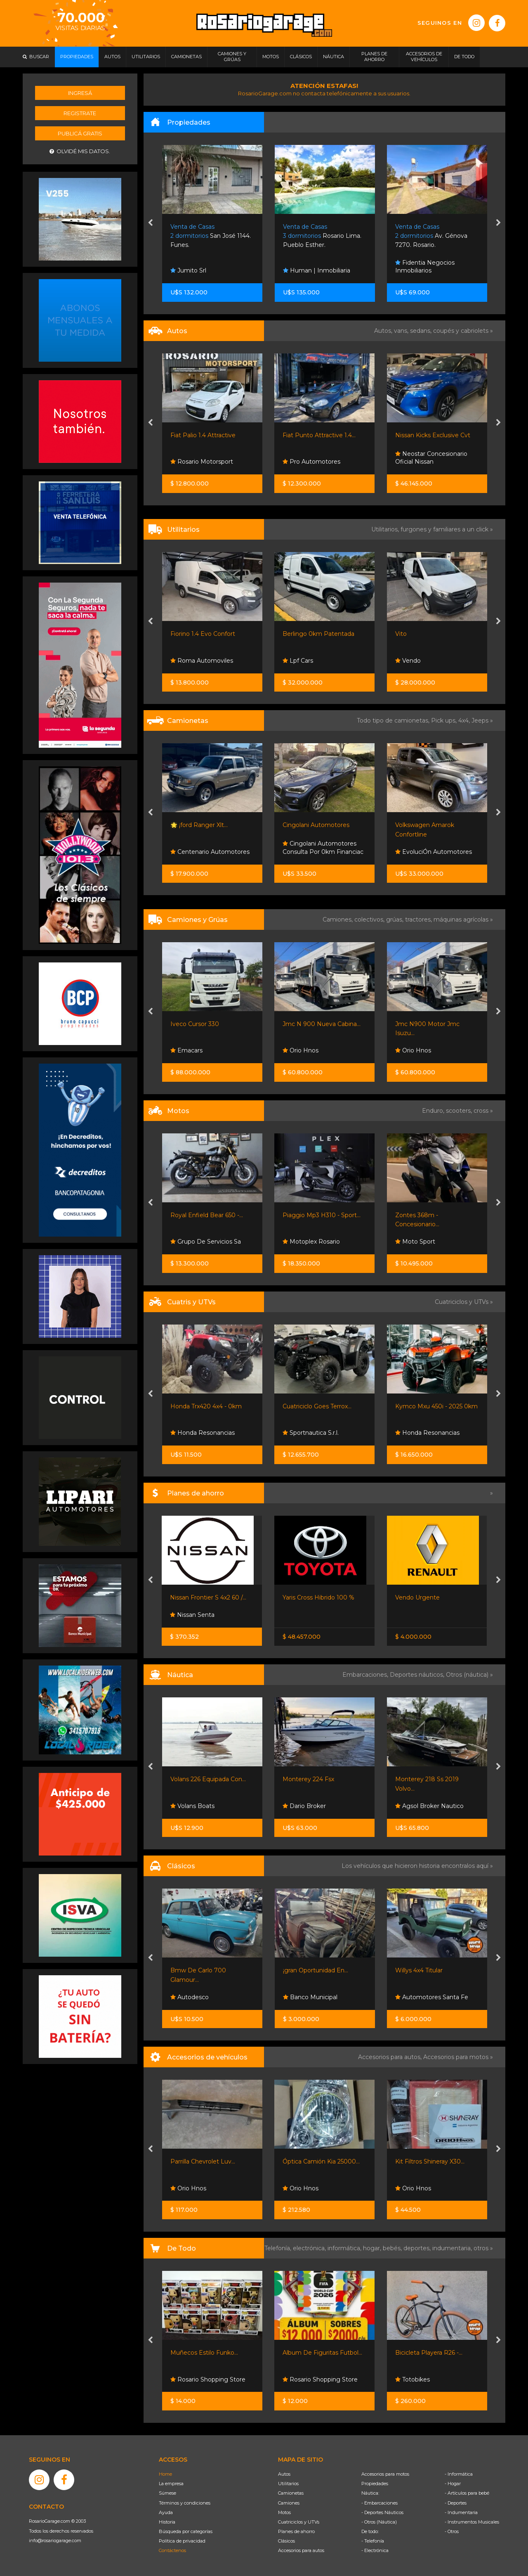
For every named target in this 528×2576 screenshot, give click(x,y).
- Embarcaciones (379, 2503)
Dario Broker (304, 1806)
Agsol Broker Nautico (429, 1806)
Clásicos (286, 2541)
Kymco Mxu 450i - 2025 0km (436, 1406)
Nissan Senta (192, 1615)
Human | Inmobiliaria (316, 270)
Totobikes (412, 2379)
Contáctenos (172, 2550)
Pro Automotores (311, 461)
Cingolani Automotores (316, 825)
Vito (401, 633)
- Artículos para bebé (467, 2493)
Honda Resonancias (202, 1432)
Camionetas (291, 2493)
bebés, (393, 2248)
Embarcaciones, (366, 1674)
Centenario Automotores (210, 852)
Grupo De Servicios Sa (205, 1241)
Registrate (80, 113)
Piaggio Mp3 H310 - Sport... (322, 1215)
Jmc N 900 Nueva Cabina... (322, 1024)
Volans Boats (192, 1806)
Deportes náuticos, (418, 1674)
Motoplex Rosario (311, 1241)
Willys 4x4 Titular (419, 1970)
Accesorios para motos (455, 2057)
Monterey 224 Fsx (308, 1779)
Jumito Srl (188, 270)
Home (165, 2474)
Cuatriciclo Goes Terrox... (317, 1406)
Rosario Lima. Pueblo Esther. (322, 236)
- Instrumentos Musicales (472, 2522)
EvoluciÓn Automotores (433, 852)
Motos (284, 2512)
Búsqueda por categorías (185, 2531)
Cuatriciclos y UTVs (298, 2522)
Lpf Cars (298, 660)
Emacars (186, 1050)
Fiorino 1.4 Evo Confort (202, 633)
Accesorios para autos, (390, 2057)
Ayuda (166, 2512)
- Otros (452, 2531)
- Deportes (456, 2503)
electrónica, (310, 2248)
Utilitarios (288, 2483)
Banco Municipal (310, 1997)
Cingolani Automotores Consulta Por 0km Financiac (323, 848)
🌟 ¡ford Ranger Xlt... (199, 825)
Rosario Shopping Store (207, 2379)
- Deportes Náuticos (382, 2512)
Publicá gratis (80, 133)
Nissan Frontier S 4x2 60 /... (208, 1597)
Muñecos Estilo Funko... (204, 2352)
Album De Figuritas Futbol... (322, 2352)
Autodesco (189, 1997)
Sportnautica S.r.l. (311, 1432)
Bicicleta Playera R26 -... (428, 2352)
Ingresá (80, 93)
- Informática (459, 2474)
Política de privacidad (182, 2541)
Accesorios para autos (301, 2550)
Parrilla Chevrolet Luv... (202, 2161)
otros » (483, 2248)
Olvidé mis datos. (80, 151)
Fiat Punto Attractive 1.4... (319, 435)
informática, (345, 2248)
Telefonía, (278, 2248)
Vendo (408, 660)
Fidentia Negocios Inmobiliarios (425, 267)
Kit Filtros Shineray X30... (429, 2161)
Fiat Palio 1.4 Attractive (203, 435)
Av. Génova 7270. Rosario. (431, 236)
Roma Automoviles (201, 660)
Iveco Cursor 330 (194, 1024)
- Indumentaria (461, 2512)
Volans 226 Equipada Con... (208, 1779)
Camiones (288, 2503)
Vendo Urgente (417, 1597)
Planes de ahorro (296, 2531)
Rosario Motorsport (201, 461)
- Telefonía (372, 2541)
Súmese (167, 2493)
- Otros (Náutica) (379, 2522)
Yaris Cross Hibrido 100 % (318, 1597)
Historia (167, 2522)
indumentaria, (453, 2248)
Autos (284, 2474)
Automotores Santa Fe (431, 1997)
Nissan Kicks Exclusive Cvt (432, 435)
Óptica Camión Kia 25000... (321, 2161)
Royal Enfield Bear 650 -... (206, 1215)
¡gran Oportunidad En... (315, 1970)
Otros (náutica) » (469, 1674)
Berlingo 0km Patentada (318, 633)
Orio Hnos (300, 1050)
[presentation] (150, 223)
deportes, (417, 2248)
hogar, (373, 2248)
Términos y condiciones (184, 2503)
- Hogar (453, 2483)
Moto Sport (415, 1241)
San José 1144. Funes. (210, 236)
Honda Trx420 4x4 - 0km (206, 1406)
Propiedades (374, 2483)
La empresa (171, 2483)
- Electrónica (375, 2550)
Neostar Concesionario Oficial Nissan (431, 458)
